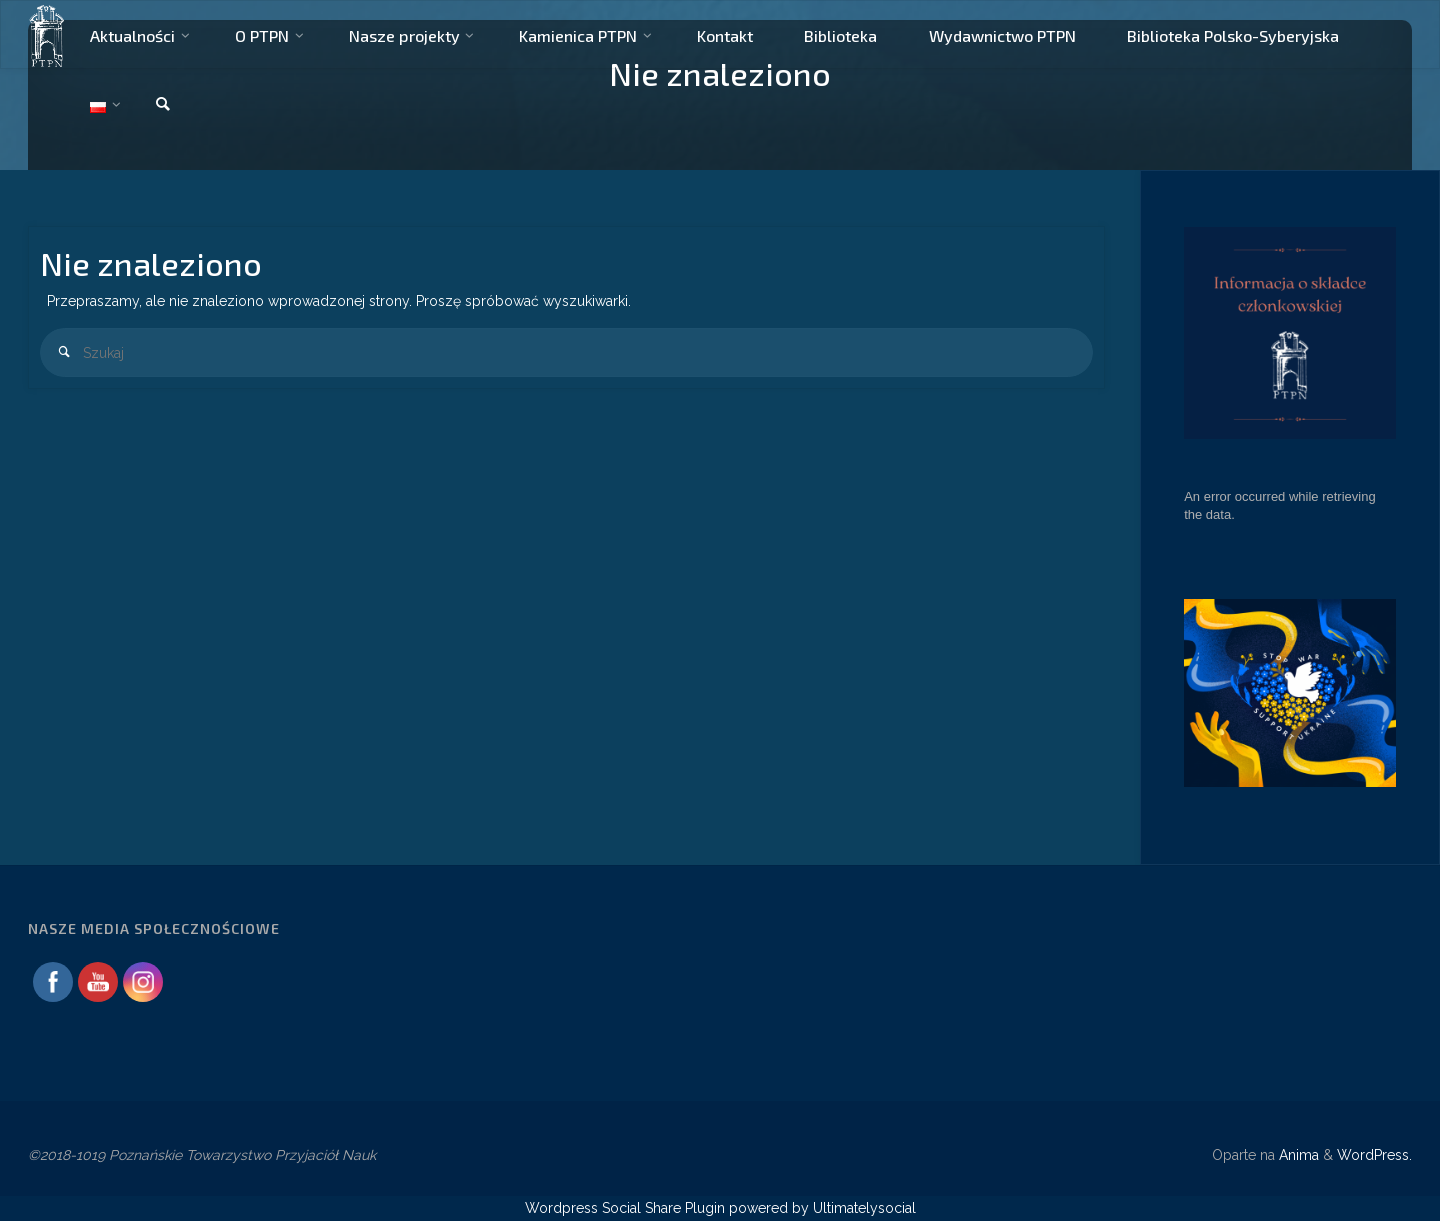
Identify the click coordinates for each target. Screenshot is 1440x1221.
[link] (163, 105)
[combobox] (566, 352)
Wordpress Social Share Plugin (627, 1208)
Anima (1297, 1155)
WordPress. (1374, 1155)
